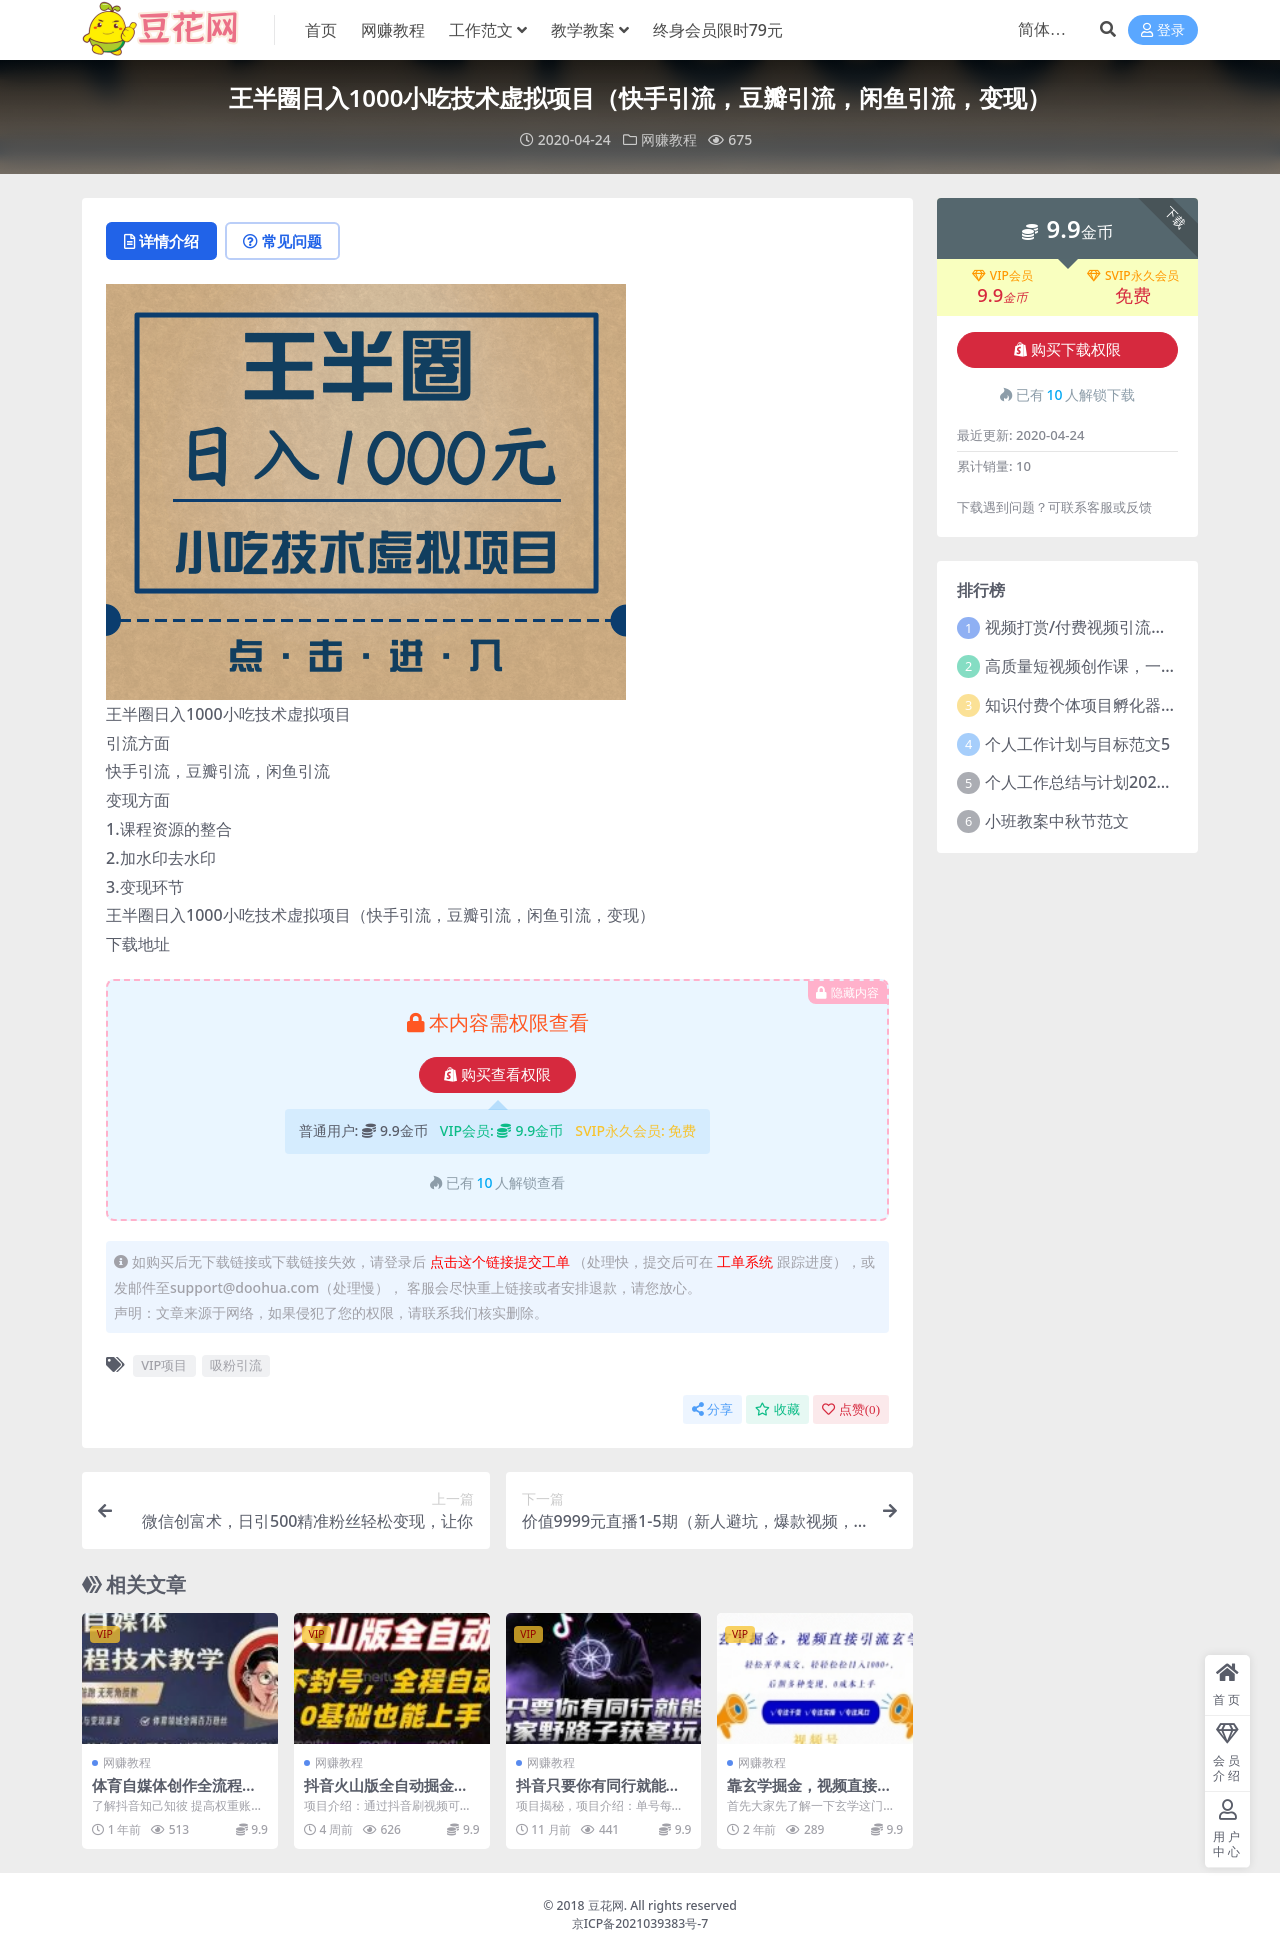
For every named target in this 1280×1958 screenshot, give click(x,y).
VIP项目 (164, 1365)
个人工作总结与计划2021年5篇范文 (1112, 782)
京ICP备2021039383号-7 (640, 1923)
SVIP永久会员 (1133, 276)
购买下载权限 (1067, 350)
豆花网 (606, 1905)
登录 (1163, 30)
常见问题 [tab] (282, 241)
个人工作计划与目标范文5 (1077, 744)
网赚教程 (669, 139)
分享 (712, 1409)
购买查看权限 (497, 1075)
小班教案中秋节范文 (1057, 821)
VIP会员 (1002, 276)
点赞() (851, 1409)
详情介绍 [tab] (161, 241)
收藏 (777, 1409)
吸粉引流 (236, 1365)
